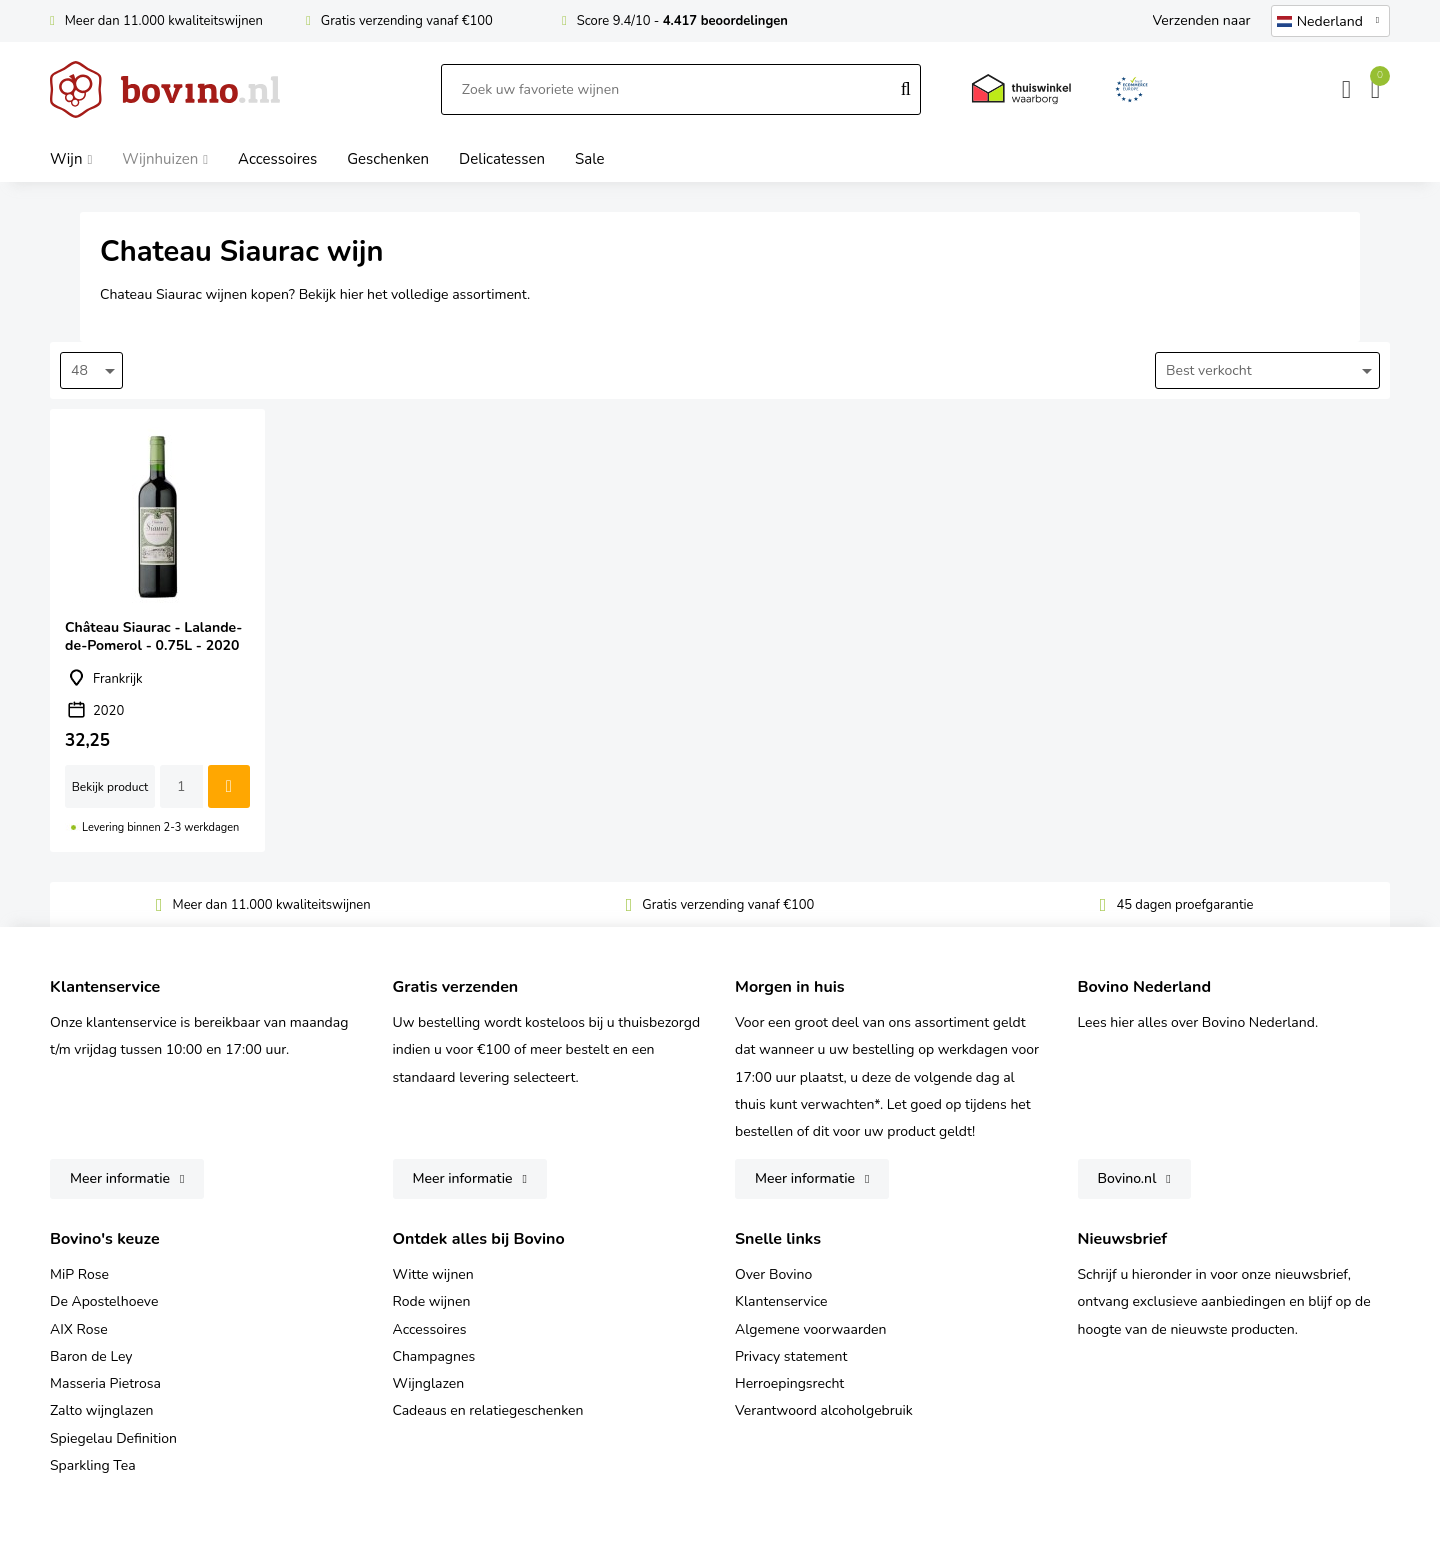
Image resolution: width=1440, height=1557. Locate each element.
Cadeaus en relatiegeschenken (488, 1410)
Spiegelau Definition (113, 1438)
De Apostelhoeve (104, 1301)
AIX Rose (79, 1329)
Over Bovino (773, 1274)
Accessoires (430, 1329)
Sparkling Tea (93, 1465)
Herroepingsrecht (789, 1383)
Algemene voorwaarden (810, 1329)
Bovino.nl (1127, 1178)
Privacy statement (791, 1356)
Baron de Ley (91, 1356)
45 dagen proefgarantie (1184, 905)
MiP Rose (79, 1274)
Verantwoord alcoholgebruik (824, 1410)
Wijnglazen (429, 1383)
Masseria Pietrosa (105, 1383)
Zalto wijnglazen (102, 1410)
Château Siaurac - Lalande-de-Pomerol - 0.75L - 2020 (157, 630)
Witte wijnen (433, 1274)
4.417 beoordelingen (725, 21)
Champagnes (434, 1356)
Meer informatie (120, 1178)
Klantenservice (781, 1301)
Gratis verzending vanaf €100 (407, 21)
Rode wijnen (432, 1301)
